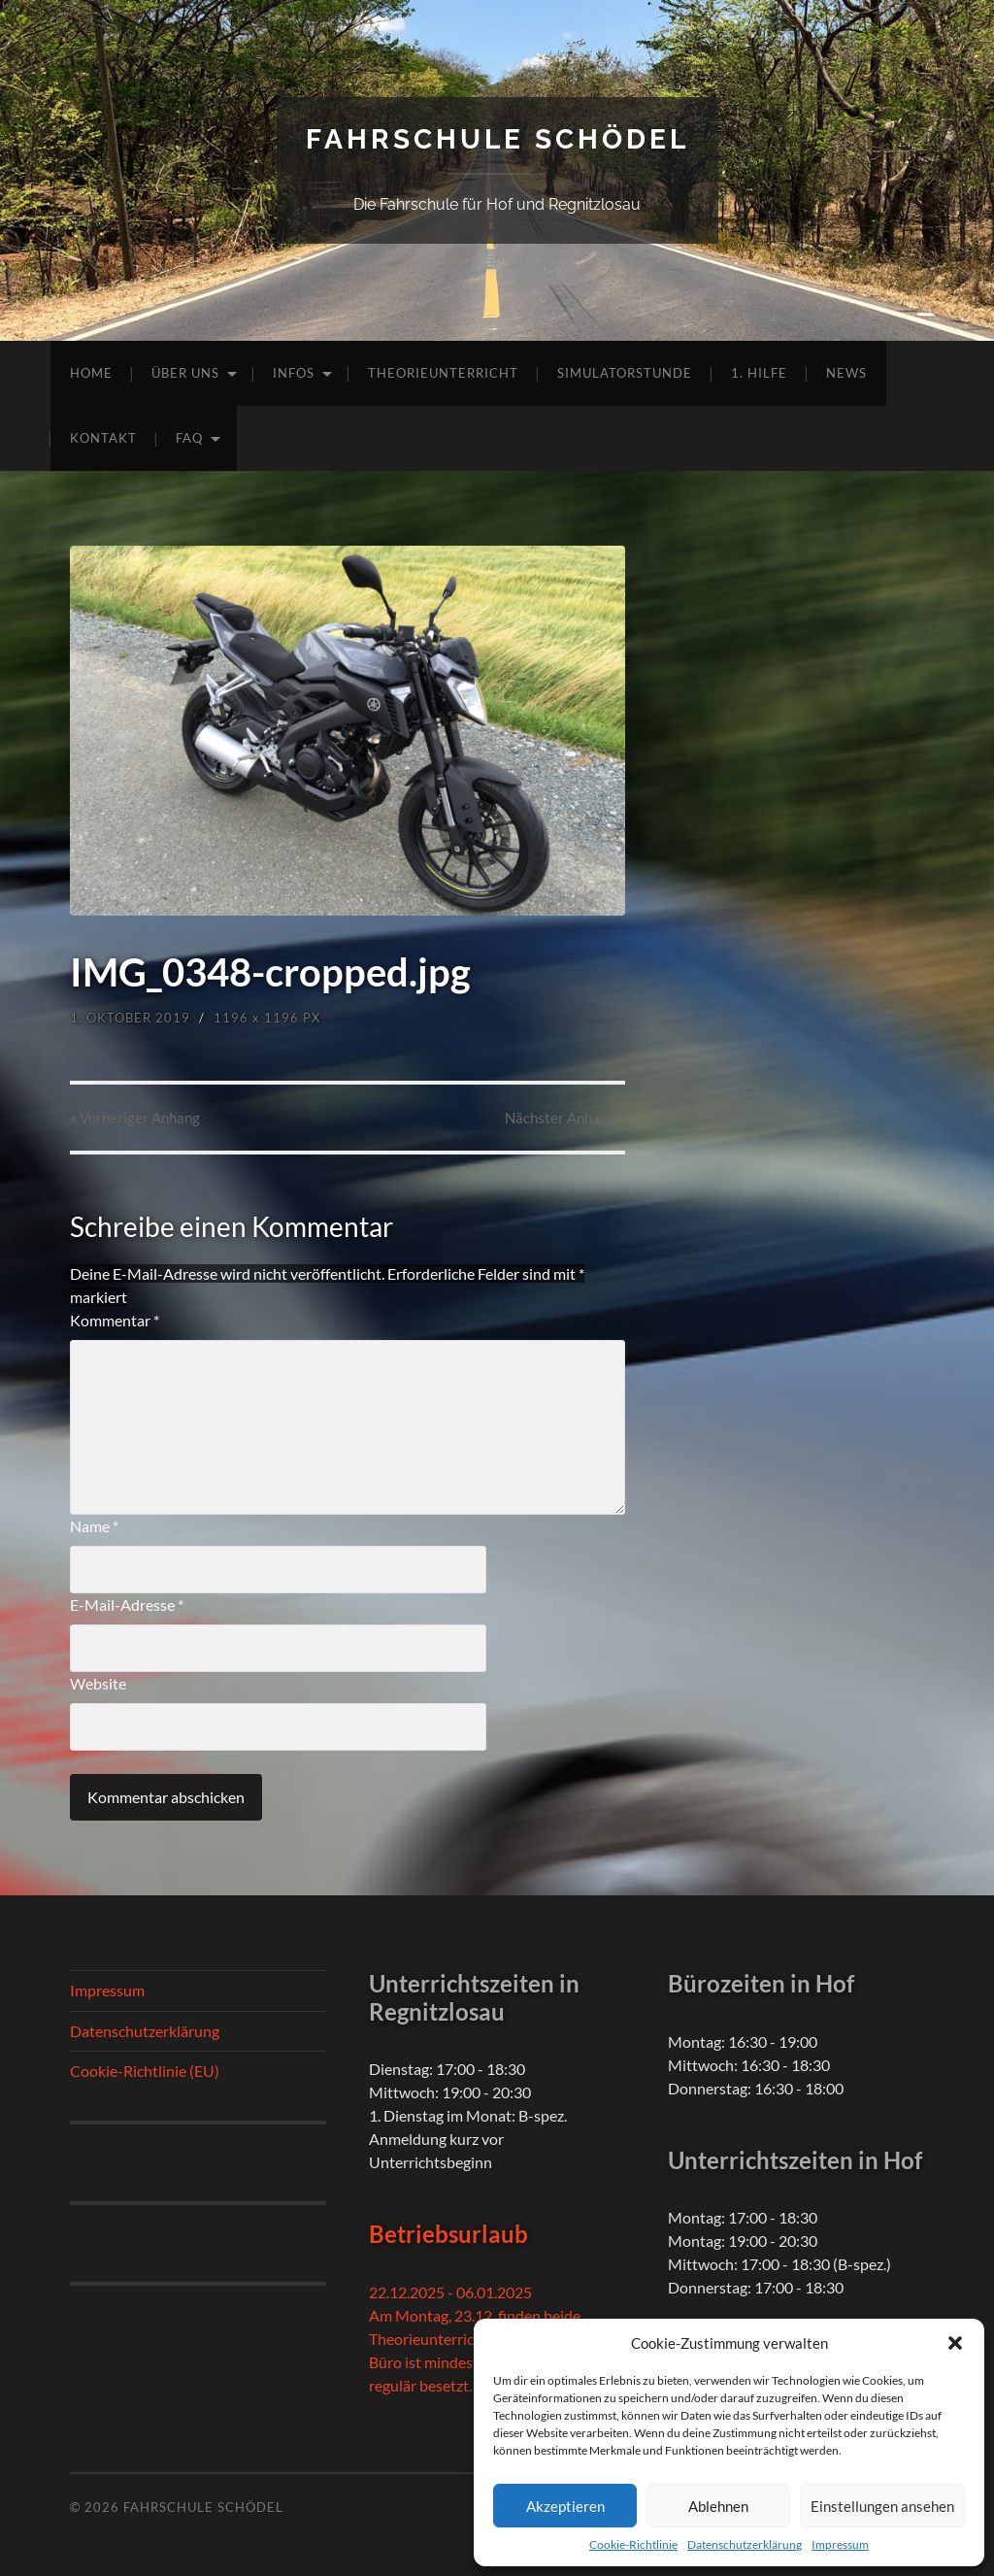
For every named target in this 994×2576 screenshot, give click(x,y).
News (846, 373)
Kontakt (103, 438)
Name (94, 1526)
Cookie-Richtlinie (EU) (144, 2070)
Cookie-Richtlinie (633, 2544)
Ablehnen (718, 2506)
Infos (294, 373)
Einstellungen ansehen (882, 2506)
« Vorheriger (135, 1117)
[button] (955, 2343)
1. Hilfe (759, 373)
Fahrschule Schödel (497, 139)
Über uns (185, 373)
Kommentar (114, 1320)
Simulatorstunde (624, 373)
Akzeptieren (565, 2506)
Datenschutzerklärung (744, 2544)
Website (98, 1683)
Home (91, 373)
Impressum (840, 2544)
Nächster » (565, 1117)
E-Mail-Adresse (126, 1604)
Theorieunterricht (443, 373)
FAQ (189, 438)
